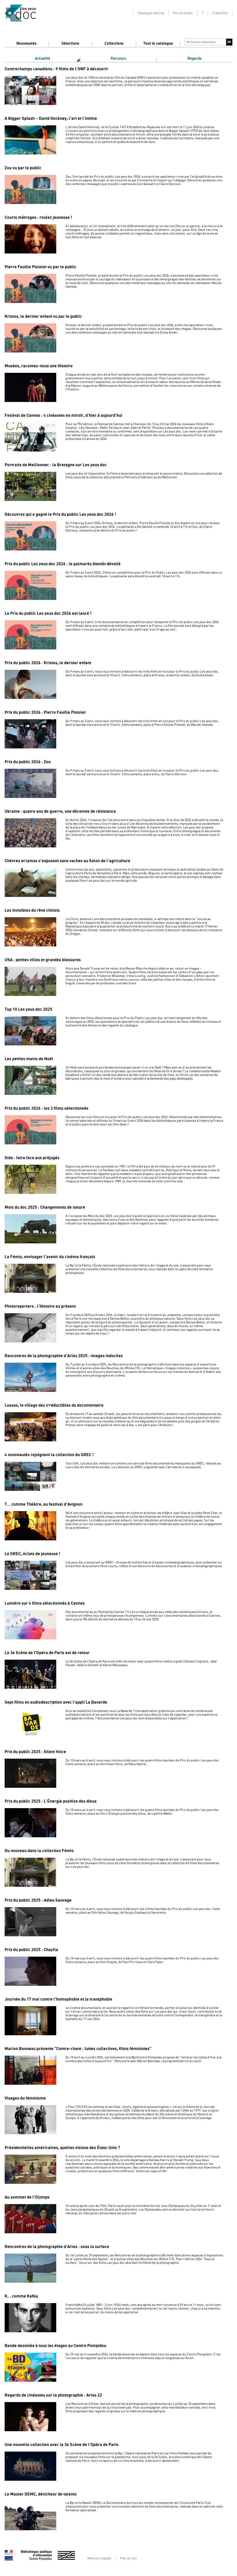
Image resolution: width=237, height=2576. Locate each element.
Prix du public (183, 13)
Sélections (70, 43)
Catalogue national (151, 13)
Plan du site (128, 2558)
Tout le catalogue (158, 43)
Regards (194, 58)
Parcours (118, 58)
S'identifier (220, 13)
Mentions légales (99, 2558)
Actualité (42, 58)
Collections (114, 43)
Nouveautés (26, 43)
